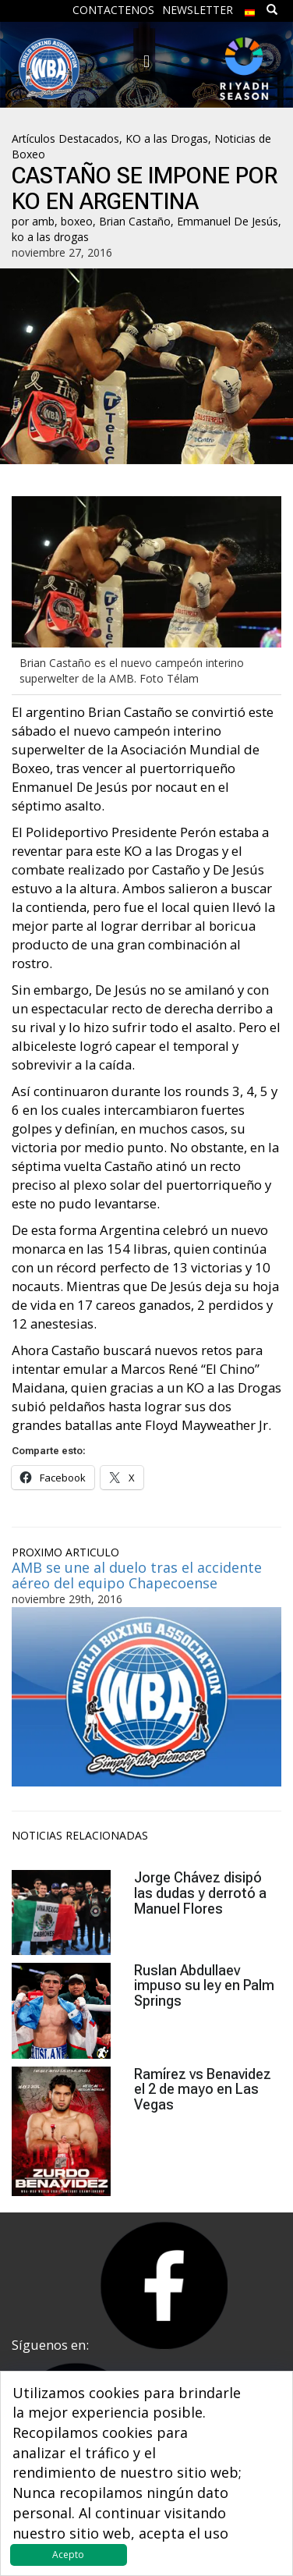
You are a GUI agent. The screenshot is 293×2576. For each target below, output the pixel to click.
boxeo (77, 221)
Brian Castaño (135, 221)
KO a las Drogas (166, 138)
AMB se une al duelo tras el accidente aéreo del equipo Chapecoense (137, 1575)
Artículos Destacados (65, 138)
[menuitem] (250, 9)
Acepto (68, 2554)
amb (43, 221)
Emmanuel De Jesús (227, 221)
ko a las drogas (50, 236)
